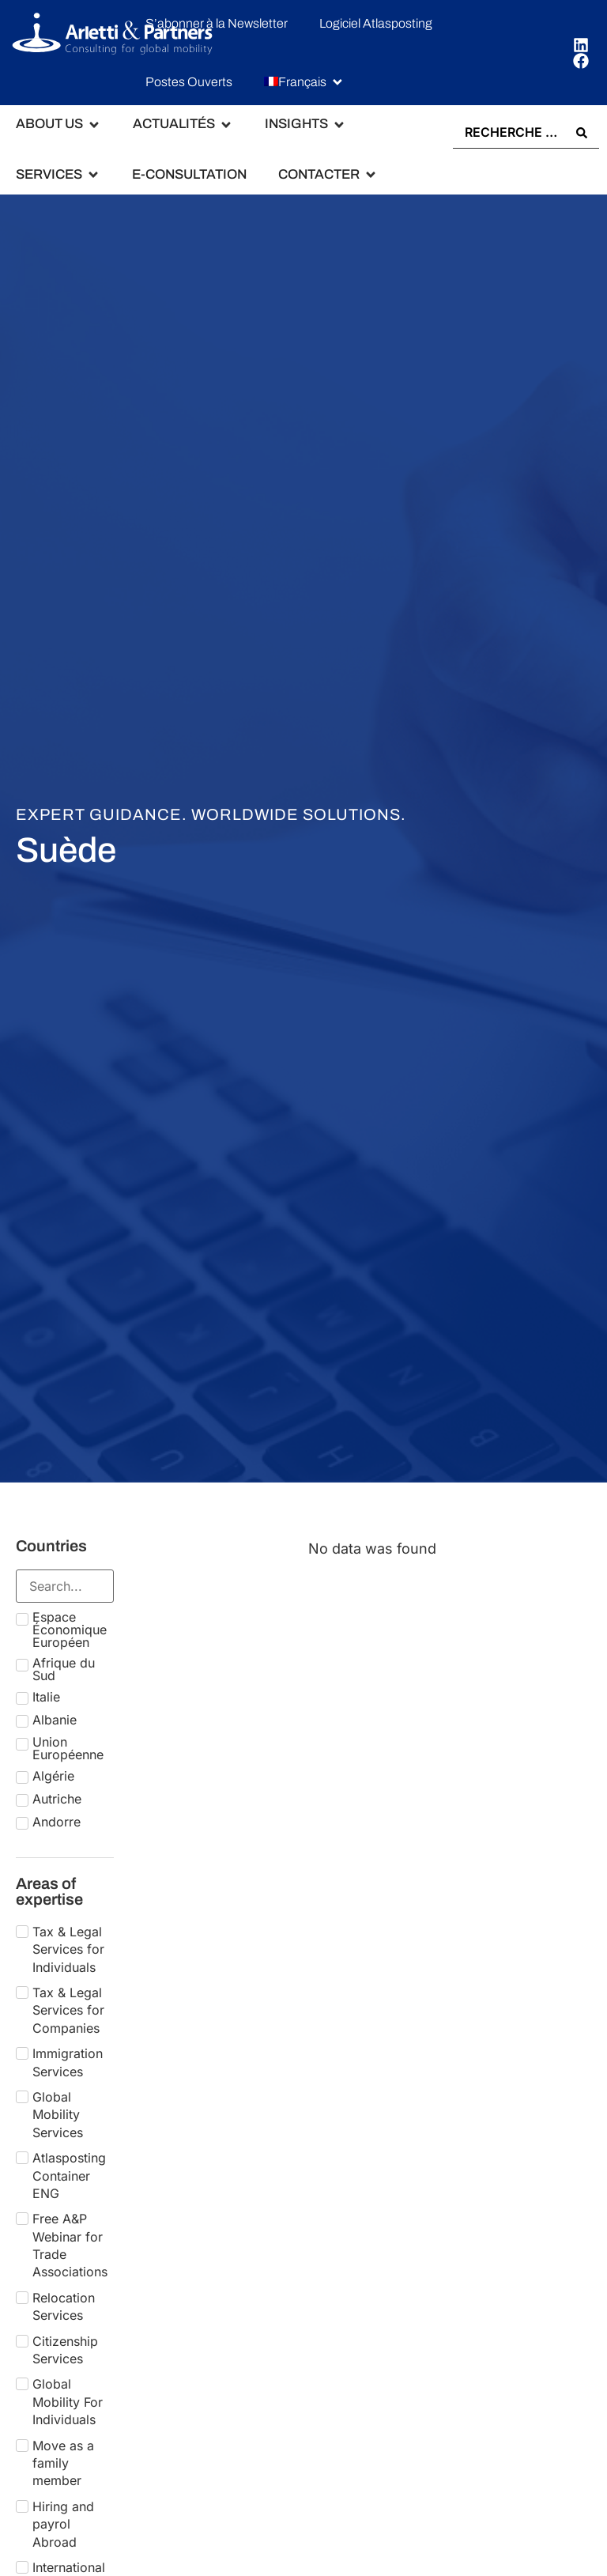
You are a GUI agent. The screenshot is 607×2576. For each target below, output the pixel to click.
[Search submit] (581, 132)
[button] (304, 81)
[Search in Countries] (65, 1585)
